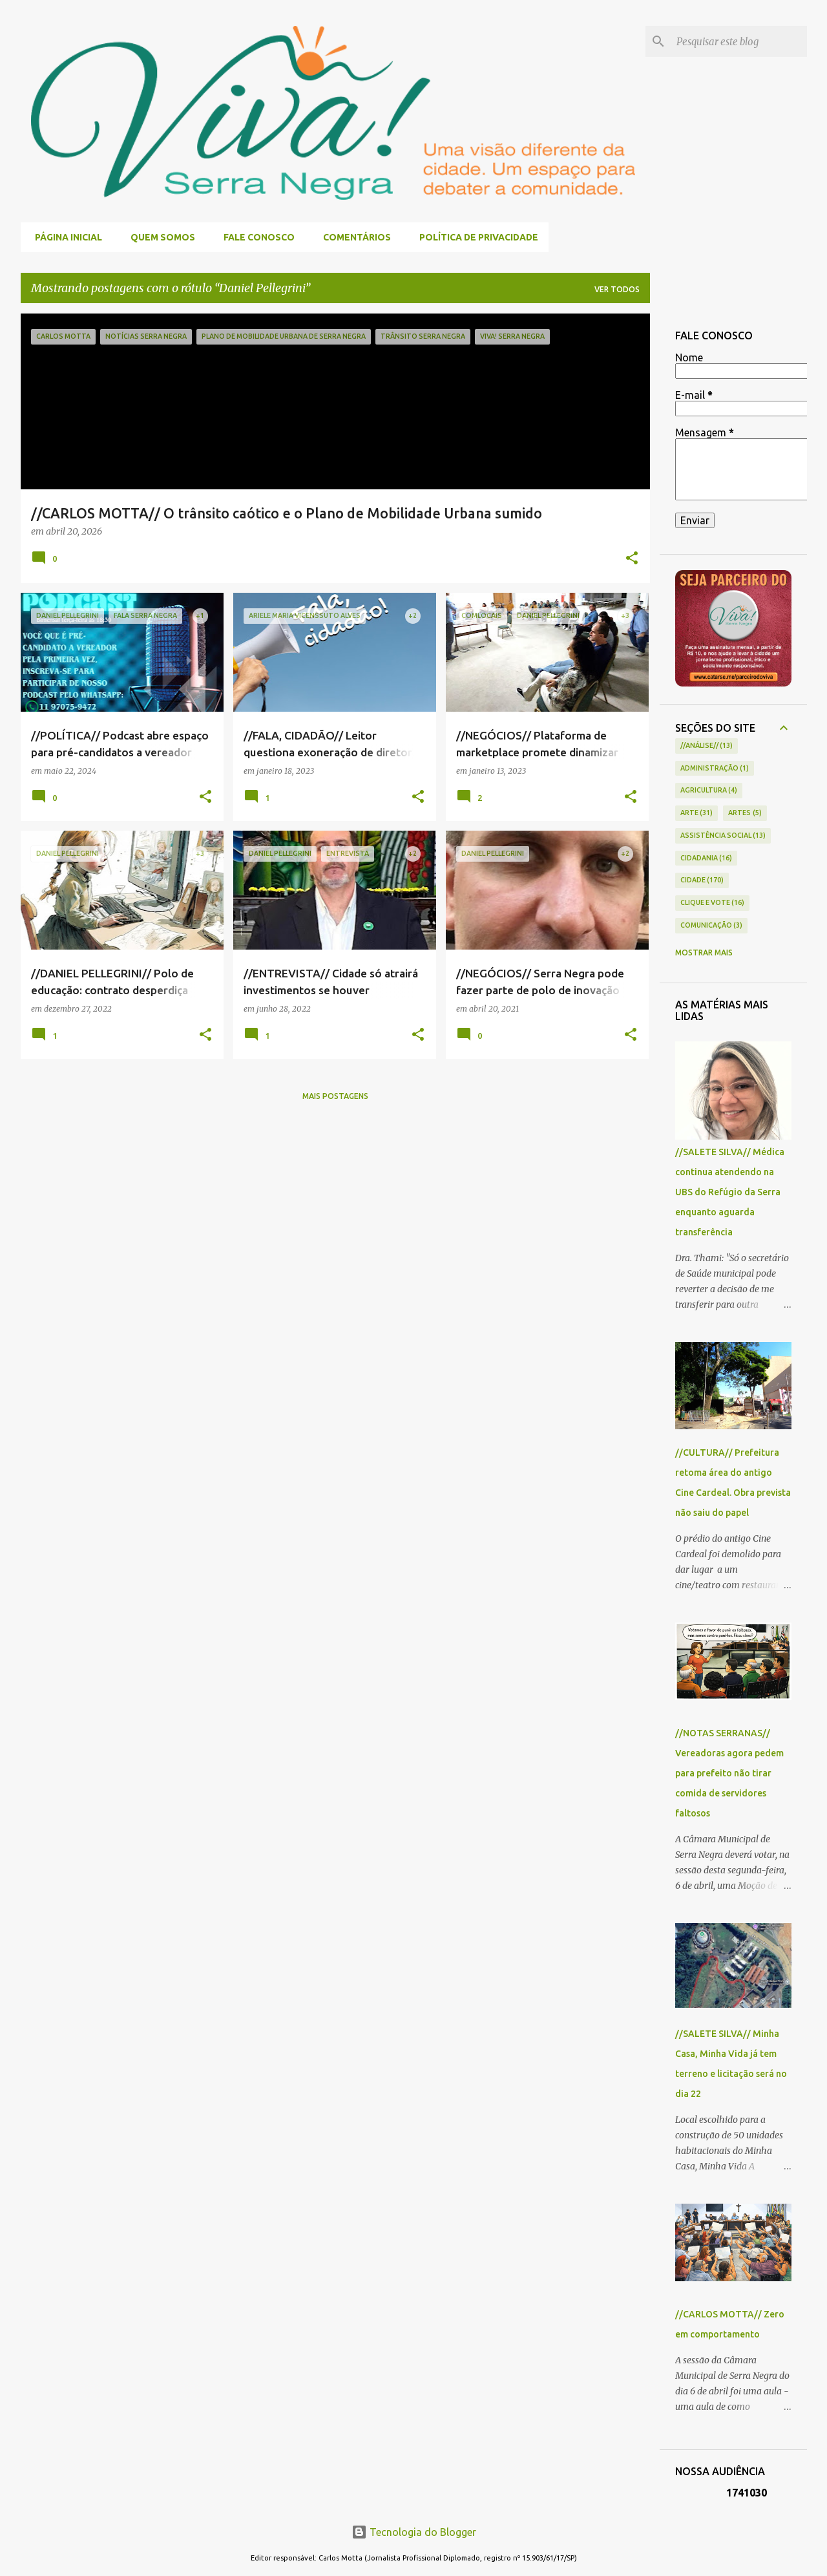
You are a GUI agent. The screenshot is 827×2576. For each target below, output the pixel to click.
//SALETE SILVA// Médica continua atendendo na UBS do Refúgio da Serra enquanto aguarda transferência (729, 1192)
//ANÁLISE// (706, 746)
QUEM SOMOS (159, 237)
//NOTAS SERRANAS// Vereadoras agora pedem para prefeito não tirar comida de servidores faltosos (729, 1773)
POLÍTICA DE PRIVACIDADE (474, 237)
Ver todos (617, 289)
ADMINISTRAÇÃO (714, 768)
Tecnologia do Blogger (413, 2532)
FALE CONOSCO (255, 237)
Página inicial (64, 237)
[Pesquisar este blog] (739, 41)
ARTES (745, 813)
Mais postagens (335, 1096)
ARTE (696, 813)
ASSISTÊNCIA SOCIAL (723, 836)
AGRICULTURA (709, 790)
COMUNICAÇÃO (711, 926)
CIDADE (702, 880)
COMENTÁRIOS (353, 237)
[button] (632, 559)
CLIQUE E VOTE (712, 903)
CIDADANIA (706, 858)
